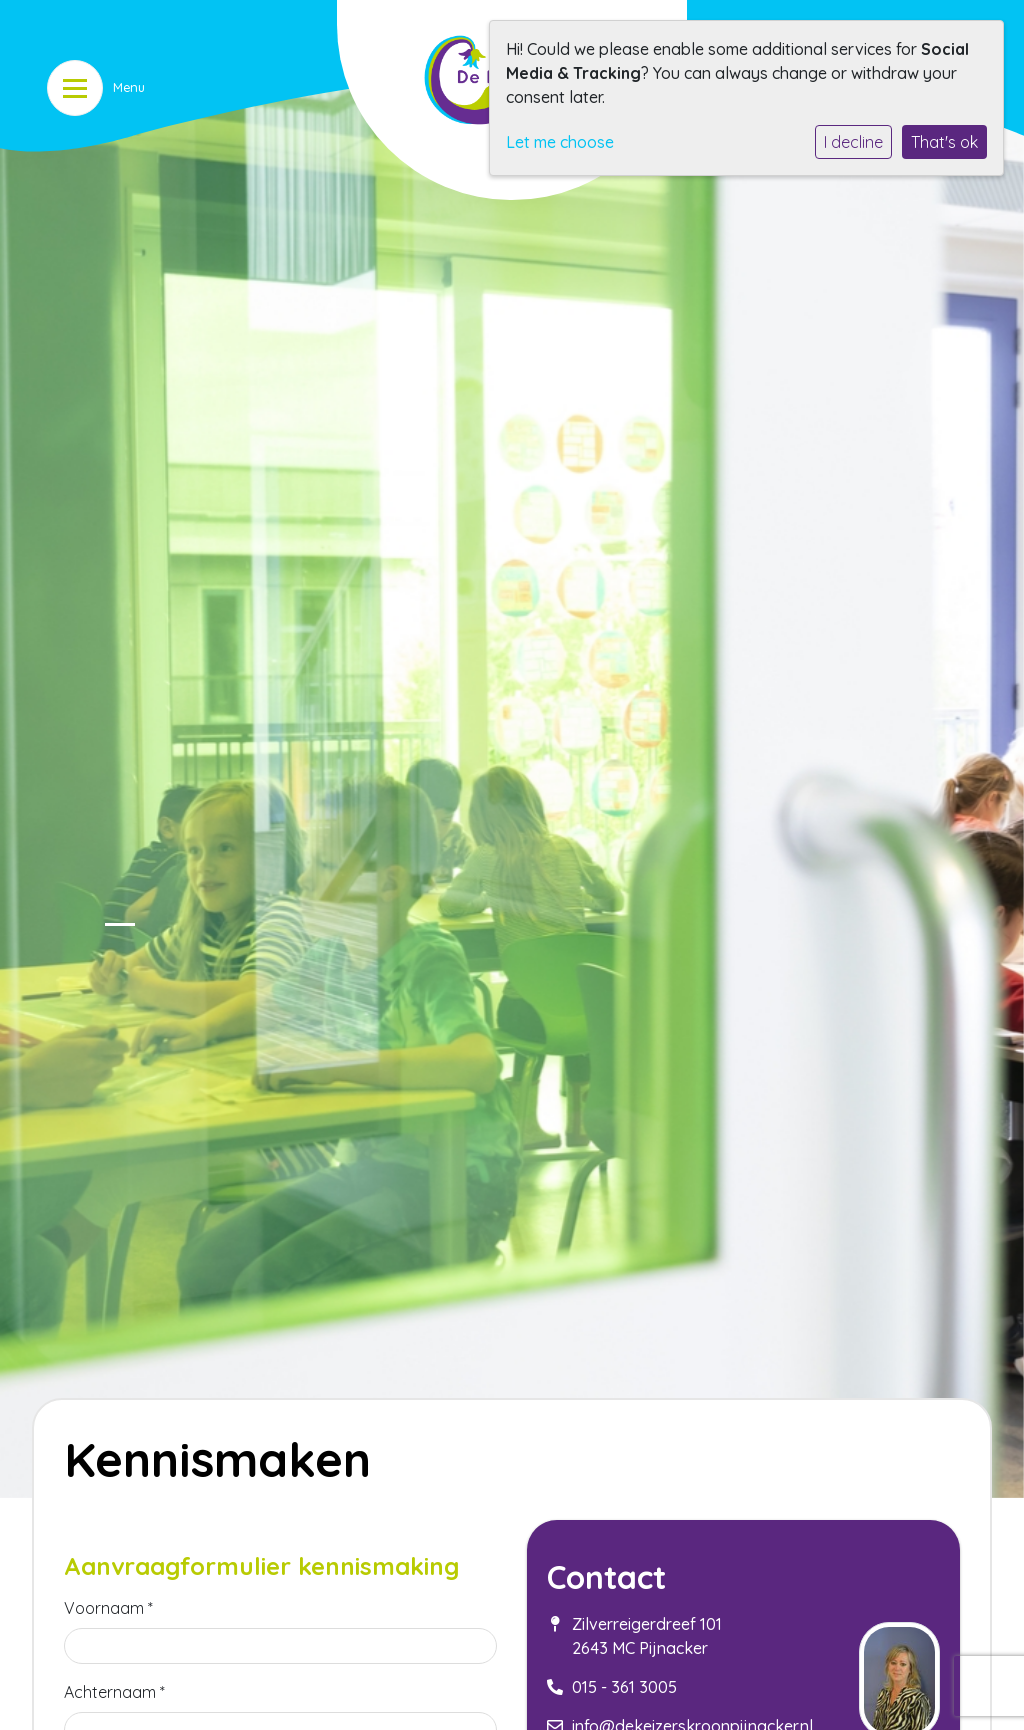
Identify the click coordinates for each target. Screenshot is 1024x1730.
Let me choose (560, 142)
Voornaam (108, 1608)
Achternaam (114, 1692)
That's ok (944, 142)
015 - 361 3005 (624, 1687)
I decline (853, 142)
